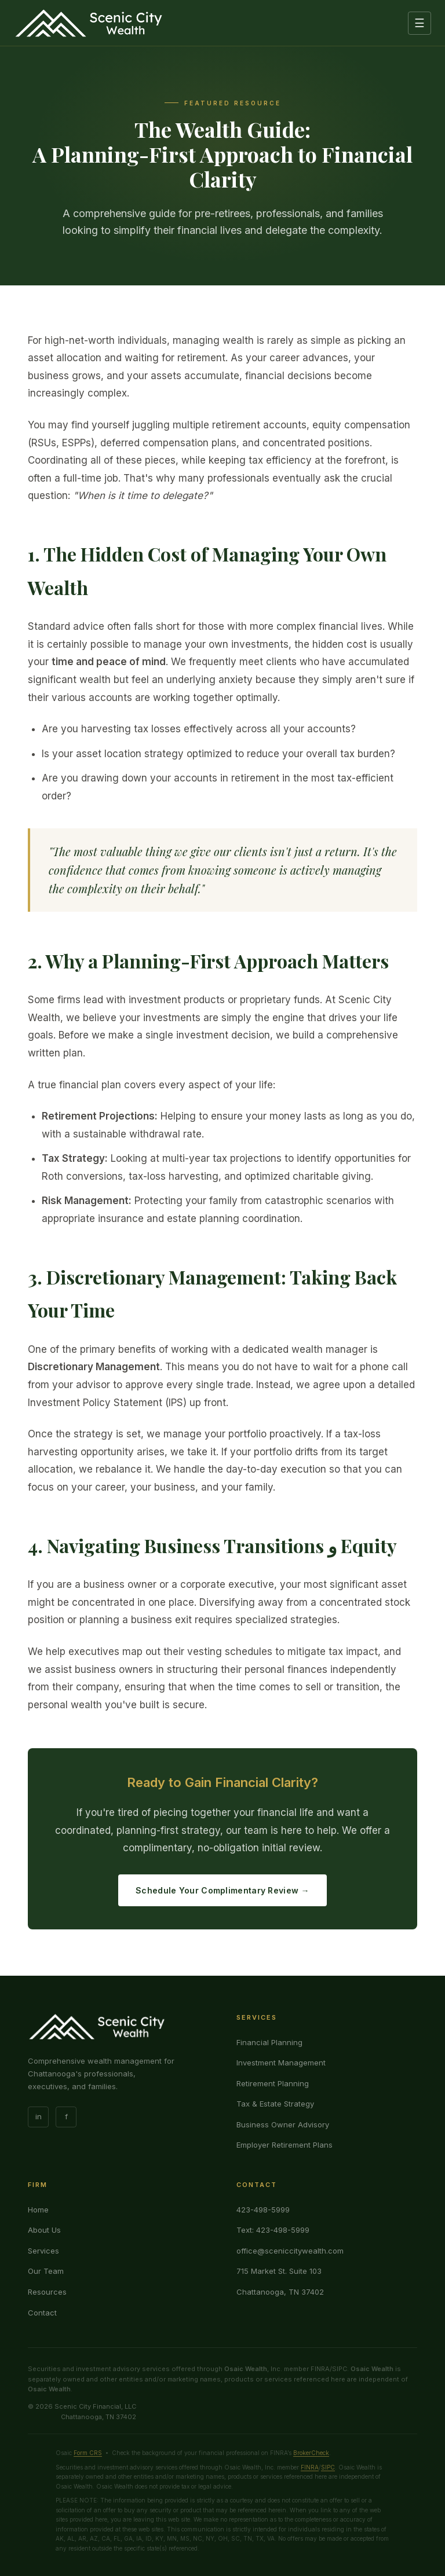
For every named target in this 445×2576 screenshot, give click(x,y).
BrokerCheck (311, 2452)
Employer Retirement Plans (284, 2144)
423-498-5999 (263, 2209)
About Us (44, 2229)
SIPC (328, 2467)
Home (38, 2209)
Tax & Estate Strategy (275, 2103)
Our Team (46, 2271)
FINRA (310, 2467)
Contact (42, 2312)
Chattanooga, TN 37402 (280, 2291)
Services (43, 2250)
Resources (47, 2291)
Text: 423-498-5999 (272, 2229)
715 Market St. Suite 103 (279, 2271)
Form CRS (88, 2452)
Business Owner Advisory (282, 2124)
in (38, 2116)
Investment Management (281, 2062)
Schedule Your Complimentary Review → (222, 1890)
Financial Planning (269, 2042)
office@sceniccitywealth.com (290, 2250)
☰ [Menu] (419, 23)
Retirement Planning (272, 2083)
